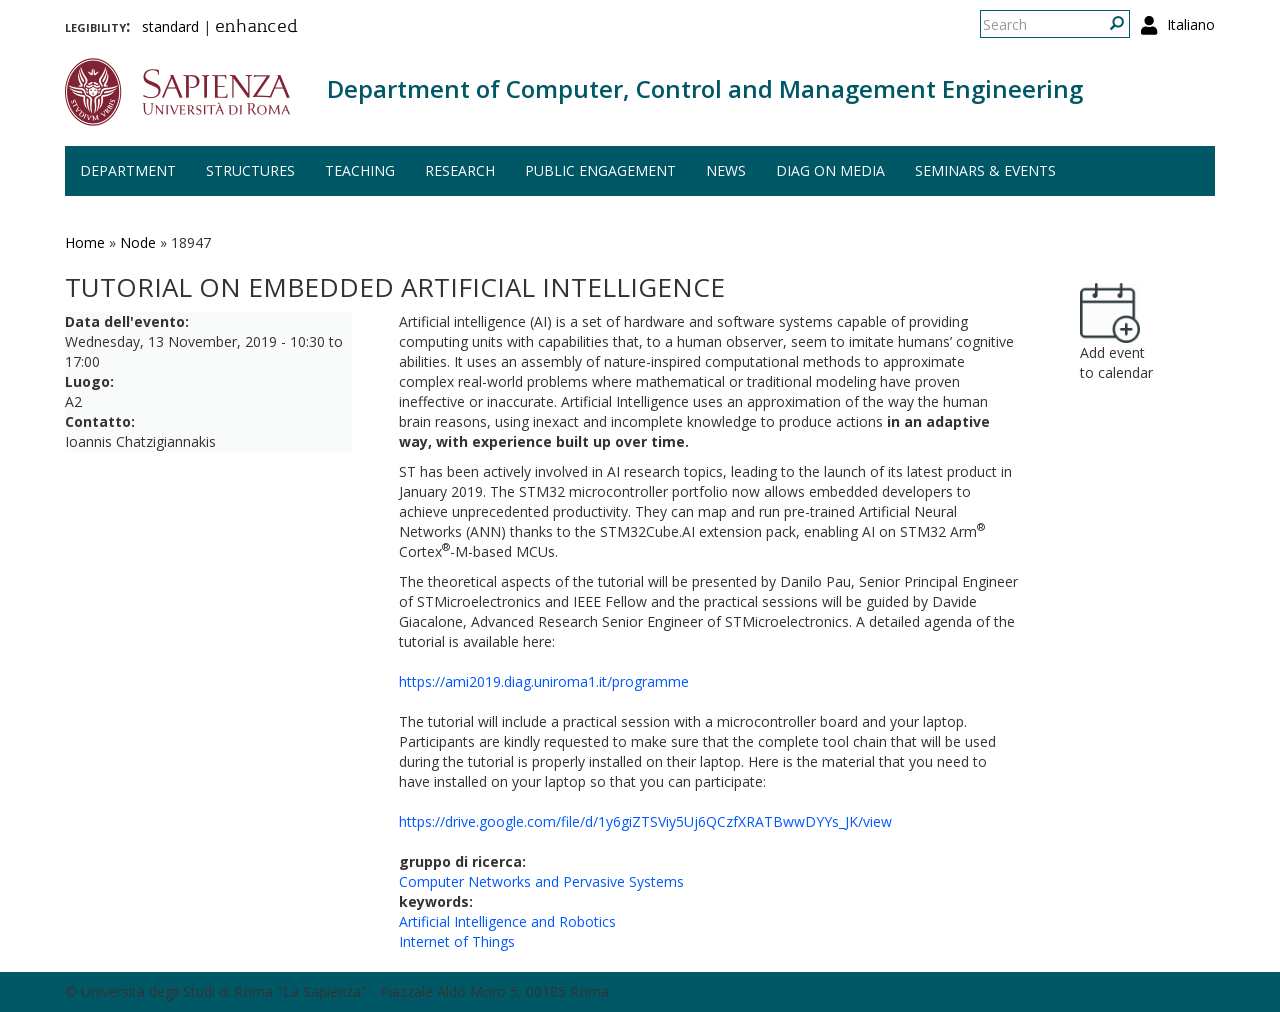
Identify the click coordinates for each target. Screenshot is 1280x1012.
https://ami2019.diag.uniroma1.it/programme (544, 681)
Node (138, 242)
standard (170, 26)
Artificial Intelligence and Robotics (507, 921)
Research (460, 170)
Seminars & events (985, 170)
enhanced (256, 28)
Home (85, 242)
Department (128, 170)
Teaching (360, 170)
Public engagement (600, 170)
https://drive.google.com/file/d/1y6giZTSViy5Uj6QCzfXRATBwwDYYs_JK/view (645, 821)
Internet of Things (457, 941)
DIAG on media (830, 170)
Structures (250, 170)
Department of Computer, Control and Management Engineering (705, 88)
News (726, 170)
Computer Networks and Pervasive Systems (541, 881)
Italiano (1191, 24)
